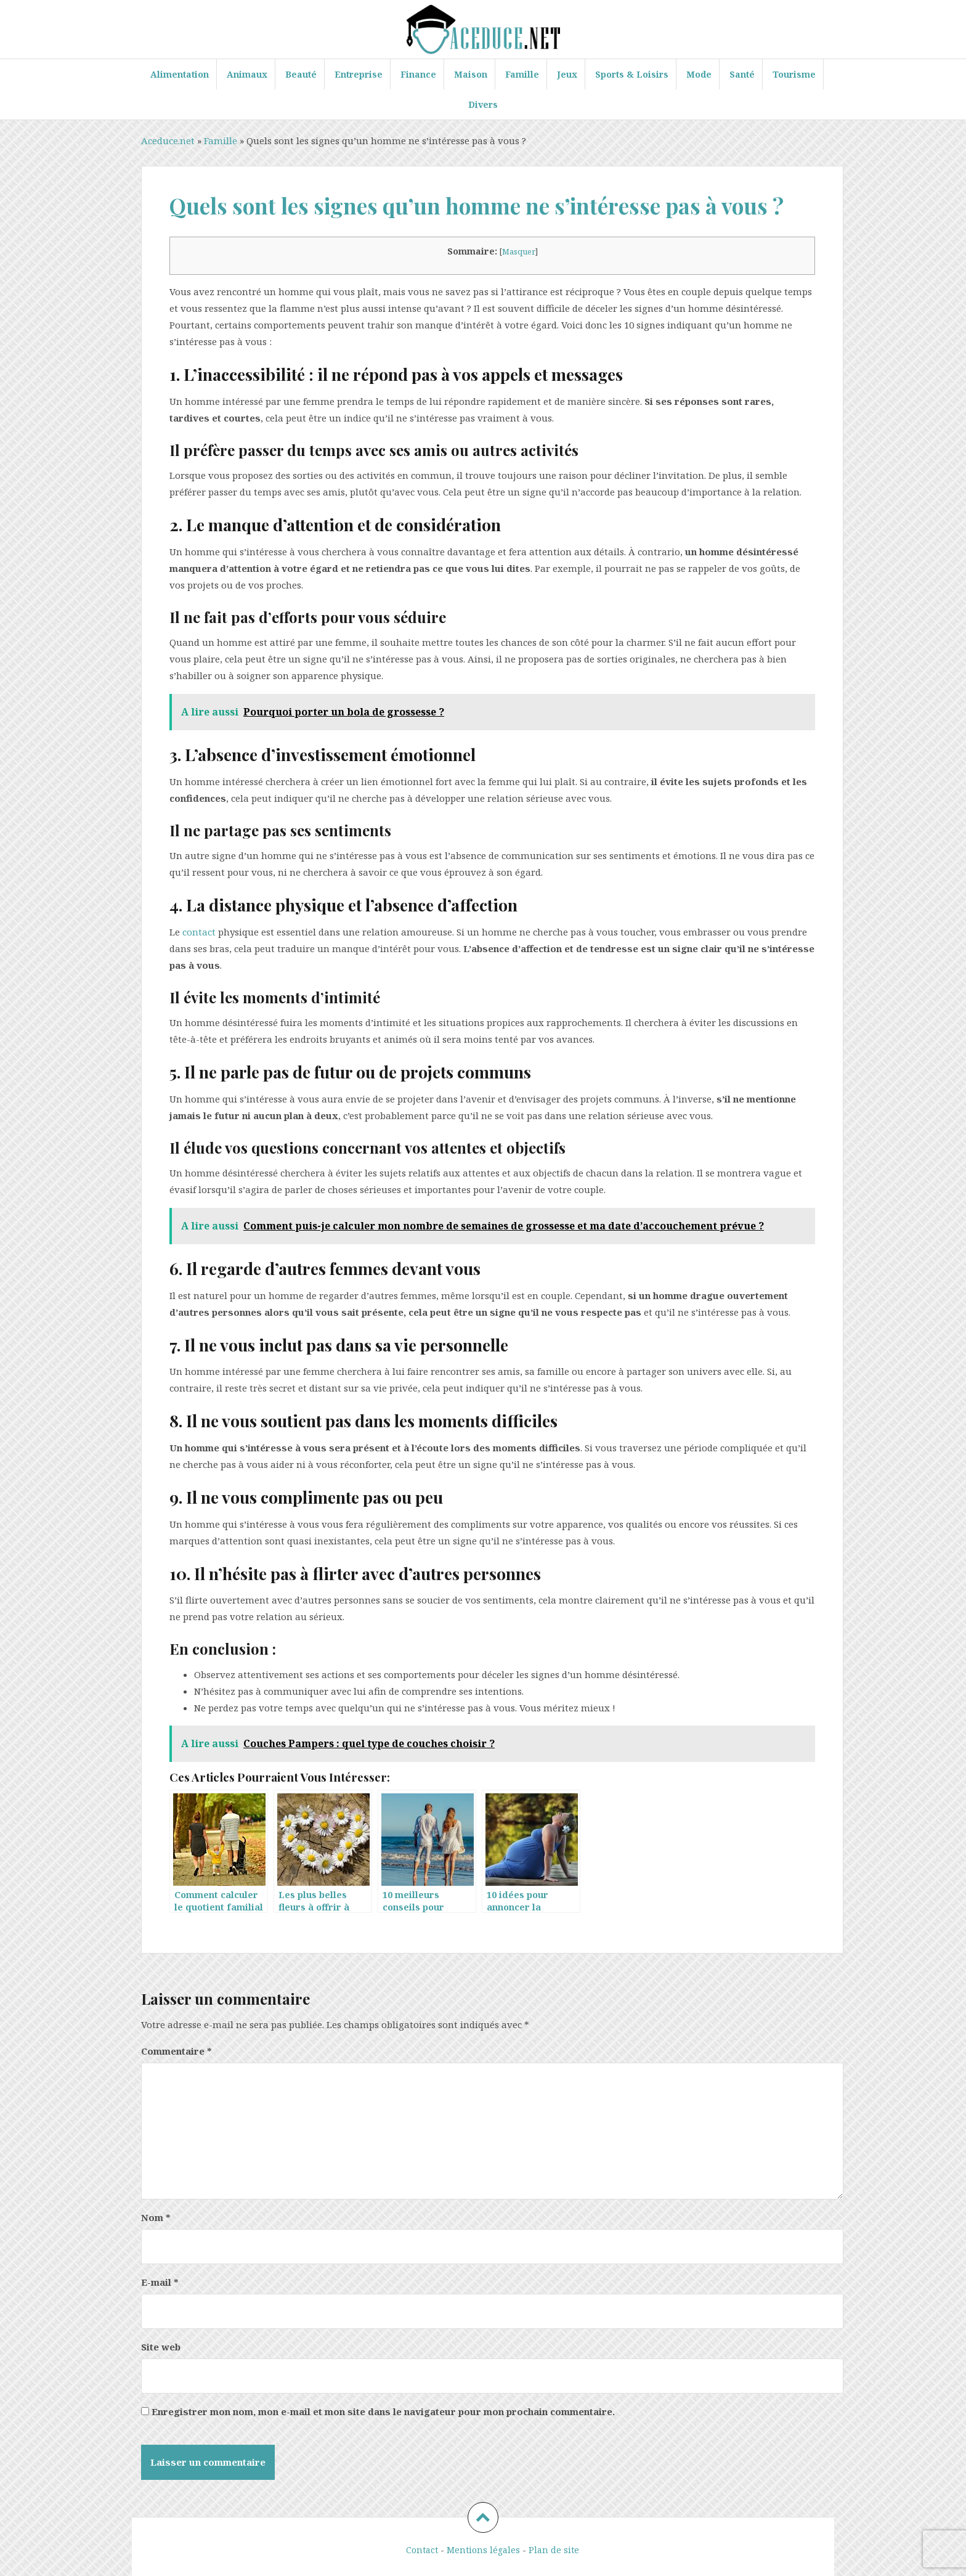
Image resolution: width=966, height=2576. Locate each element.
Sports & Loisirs (631, 74)
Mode (699, 74)
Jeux (567, 74)
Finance (418, 74)
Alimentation (179, 74)
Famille (522, 74)
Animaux (247, 74)
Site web (161, 2347)
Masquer (518, 251)
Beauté (301, 74)
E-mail (160, 2282)
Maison (470, 74)
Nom (156, 2217)
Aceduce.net (168, 140)
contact (199, 932)
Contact (422, 2550)
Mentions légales (483, 2550)
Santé (742, 74)
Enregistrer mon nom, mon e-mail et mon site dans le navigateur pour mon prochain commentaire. (383, 2411)
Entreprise (359, 74)
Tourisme (794, 74)
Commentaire (176, 2051)
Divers (483, 104)
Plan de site (554, 2550)
